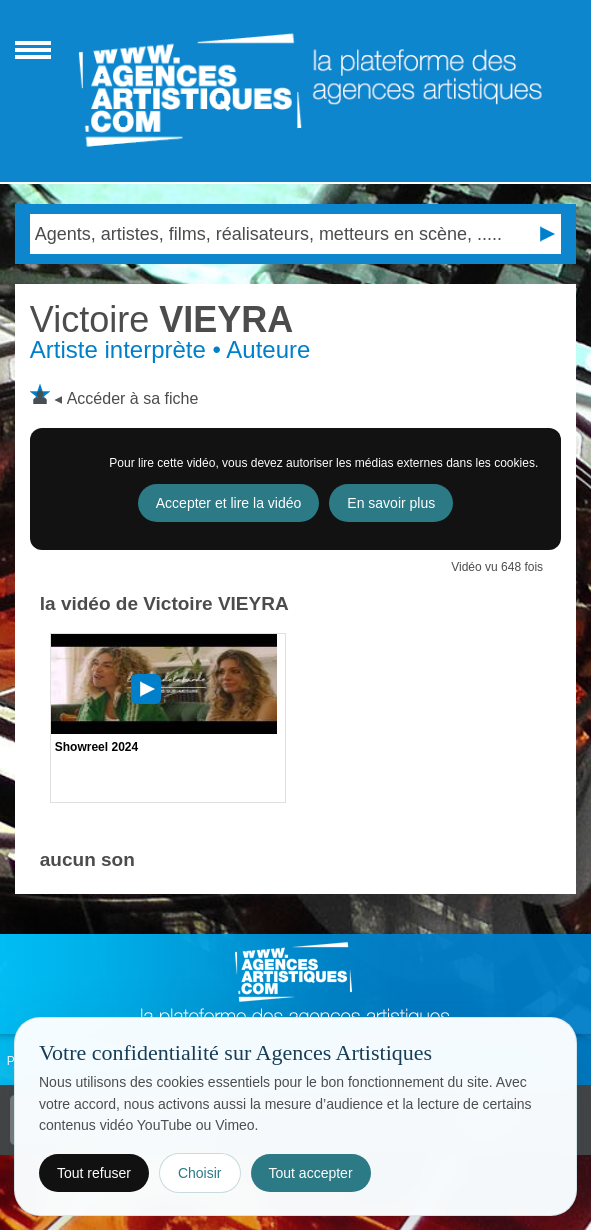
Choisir (200, 1173)
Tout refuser (94, 1173)
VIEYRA (161, 319)
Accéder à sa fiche (133, 398)
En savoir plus (391, 503)
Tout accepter (311, 1173)
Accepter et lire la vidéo (229, 503)
